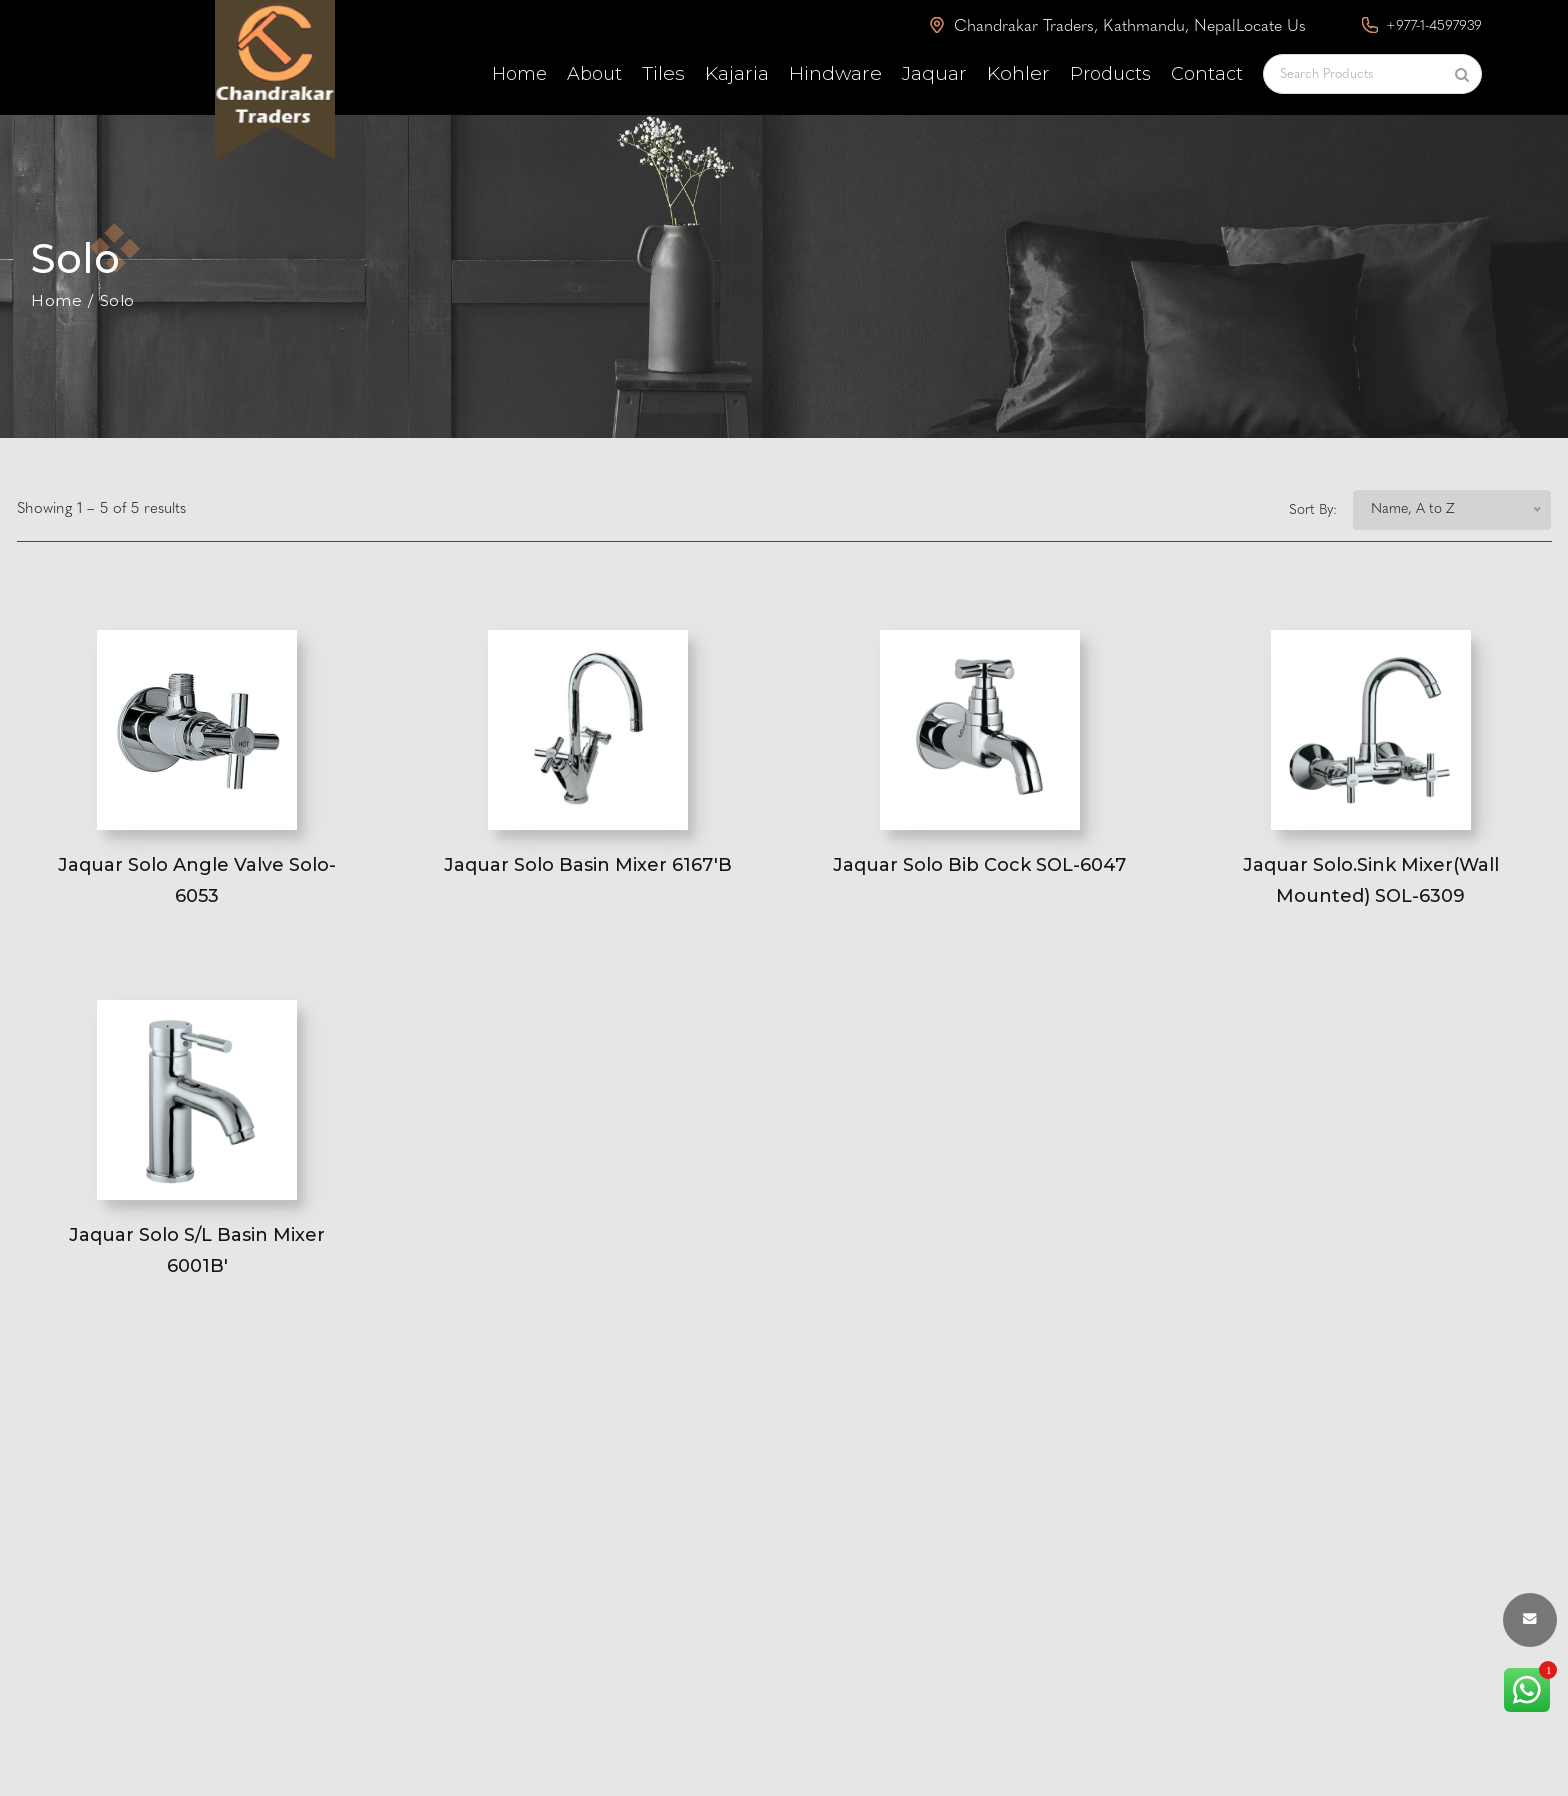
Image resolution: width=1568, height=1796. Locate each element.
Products (1110, 74)
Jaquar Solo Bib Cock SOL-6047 (979, 865)
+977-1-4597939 (1422, 25)
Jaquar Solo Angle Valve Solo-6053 (197, 880)
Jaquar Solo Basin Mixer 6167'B (588, 865)
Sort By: (1313, 510)
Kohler (1018, 73)
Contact (1207, 74)
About (594, 74)
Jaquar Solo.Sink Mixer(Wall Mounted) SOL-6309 (1371, 880)
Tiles (663, 73)
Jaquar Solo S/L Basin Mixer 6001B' (197, 1250)
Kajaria (737, 73)
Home (519, 74)
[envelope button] (1530, 1620)
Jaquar (934, 73)
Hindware (835, 73)
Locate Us (1271, 27)
